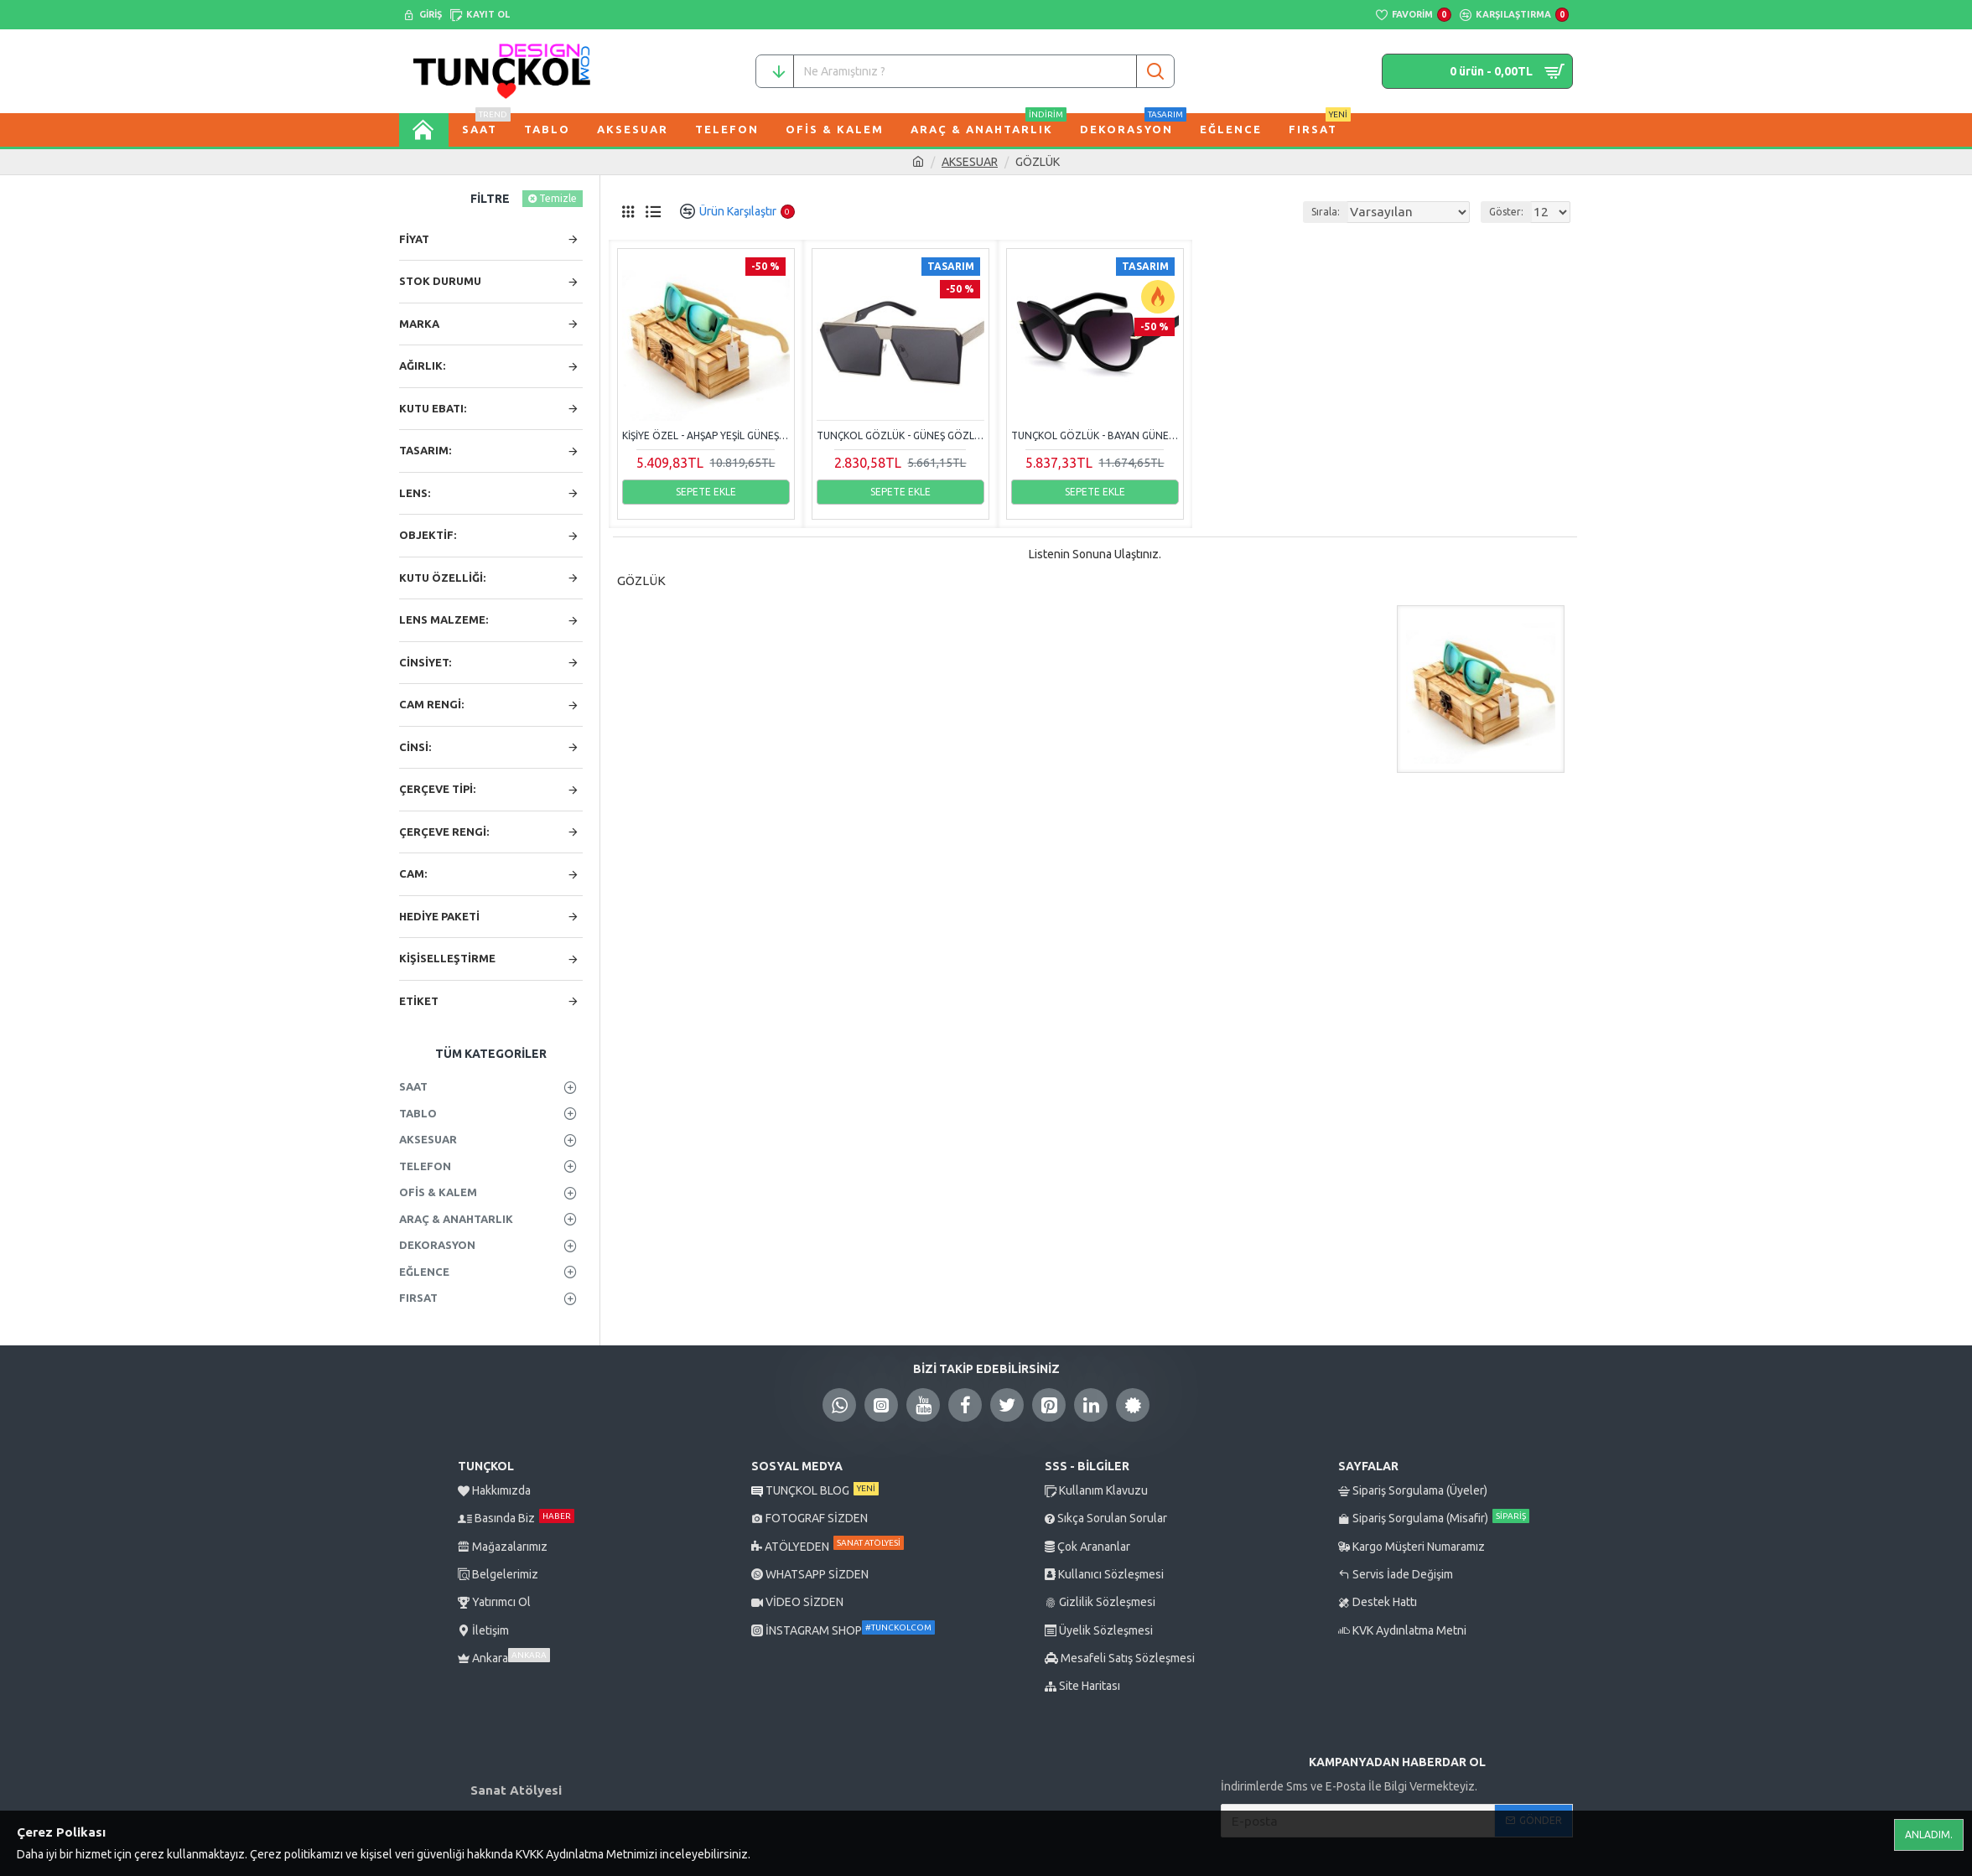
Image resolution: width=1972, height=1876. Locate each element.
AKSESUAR (970, 161)
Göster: (1511, 211)
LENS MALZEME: (443, 619)
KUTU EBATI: (432, 408)
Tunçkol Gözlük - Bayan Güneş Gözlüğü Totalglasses (1095, 435)
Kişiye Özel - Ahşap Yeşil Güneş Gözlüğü (706, 435)
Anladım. (1929, 1834)
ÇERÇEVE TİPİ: (437, 789)
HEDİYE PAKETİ (439, 916)
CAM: (413, 873)
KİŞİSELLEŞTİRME (447, 958)
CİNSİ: (415, 747)
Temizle (558, 198)
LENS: (414, 493)
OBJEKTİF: (427, 535)
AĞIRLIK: (422, 365)
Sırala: (1345, 211)
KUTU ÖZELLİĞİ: (442, 577)
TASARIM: (425, 450)
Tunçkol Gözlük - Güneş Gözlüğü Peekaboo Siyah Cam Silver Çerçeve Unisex (900, 435)
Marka (419, 323)
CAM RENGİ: (431, 704)
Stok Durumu (440, 281)
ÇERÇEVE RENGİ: (444, 831)
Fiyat (414, 239)
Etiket (419, 1001)
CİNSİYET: (425, 662)
